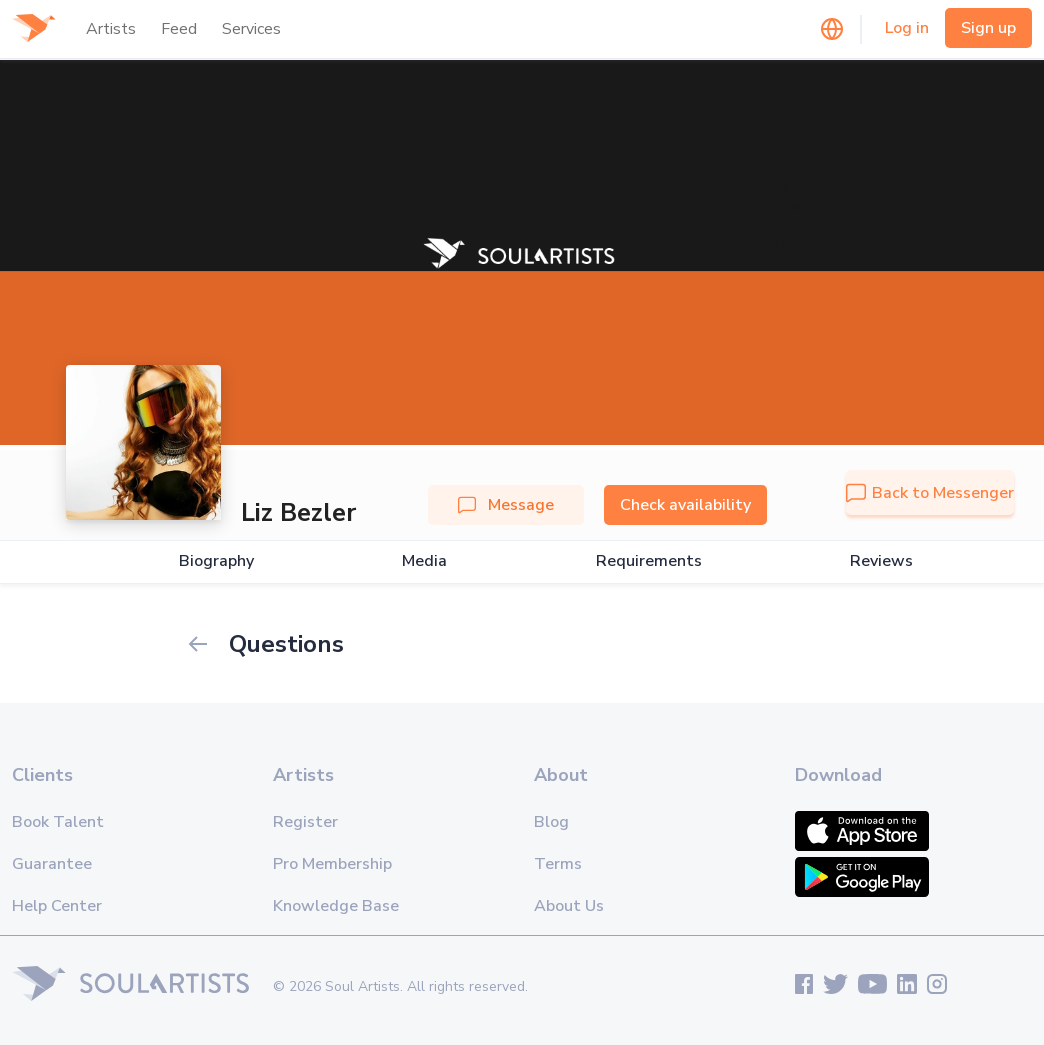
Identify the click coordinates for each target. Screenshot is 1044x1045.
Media (424, 561)
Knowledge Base (336, 906)
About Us (569, 906)
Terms (558, 864)
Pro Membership (332, 864)
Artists (111, 29)
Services (251, 29)
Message (506, 505)
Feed (179, 29)
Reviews (881, 561)
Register (305, 822)
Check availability (685, 505)
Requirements (649, 561)
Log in (907, 28)
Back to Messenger (930, 493)
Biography (216, 561)
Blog (551, 822)
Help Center (57, 906)
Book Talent (58, 822)
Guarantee (52, 864)
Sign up (988, 28)
